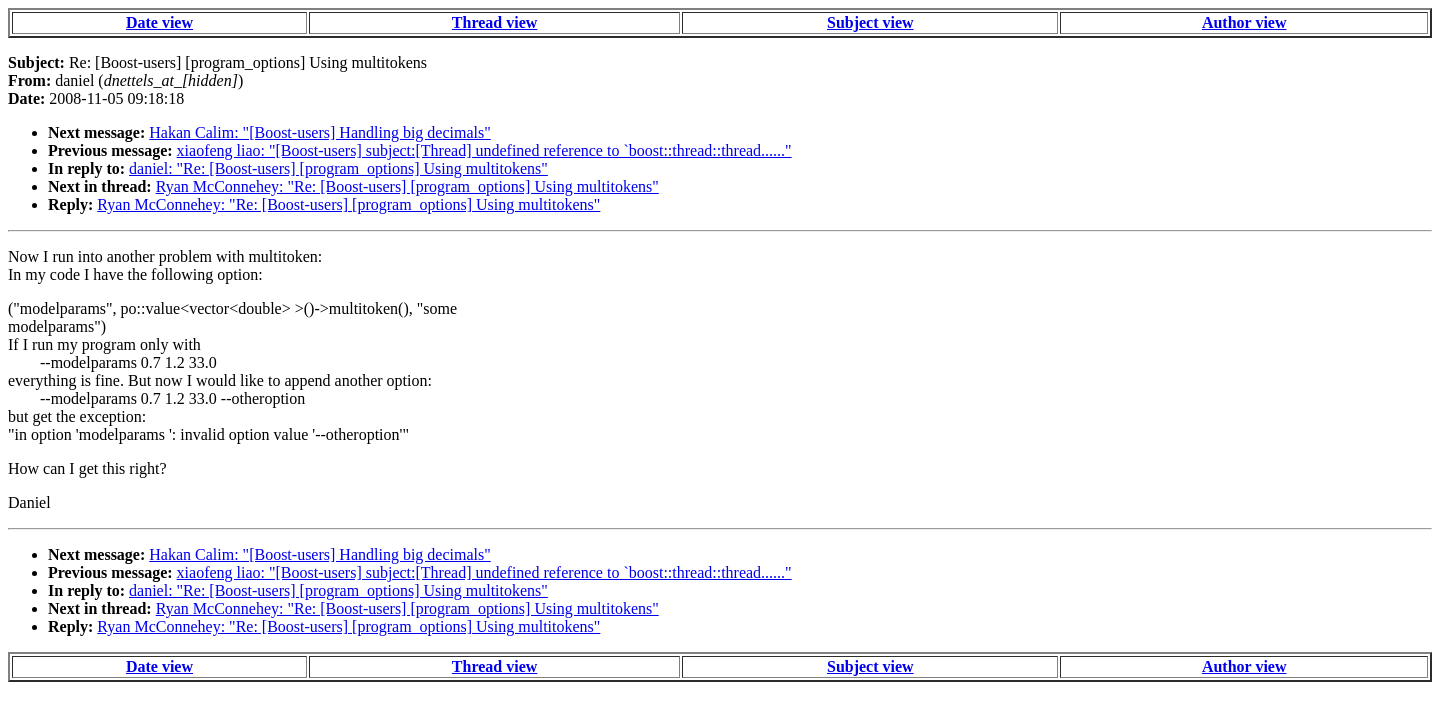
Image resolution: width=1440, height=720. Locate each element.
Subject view (870, 22)
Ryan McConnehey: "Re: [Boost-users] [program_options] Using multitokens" (407, 186)
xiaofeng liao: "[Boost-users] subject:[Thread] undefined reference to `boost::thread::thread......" (484, 150)
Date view (159, 22)
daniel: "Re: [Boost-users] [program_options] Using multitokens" (338, 168)
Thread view (494, 22)
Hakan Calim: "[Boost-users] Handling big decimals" (319, 132)
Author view (1244, 22)
